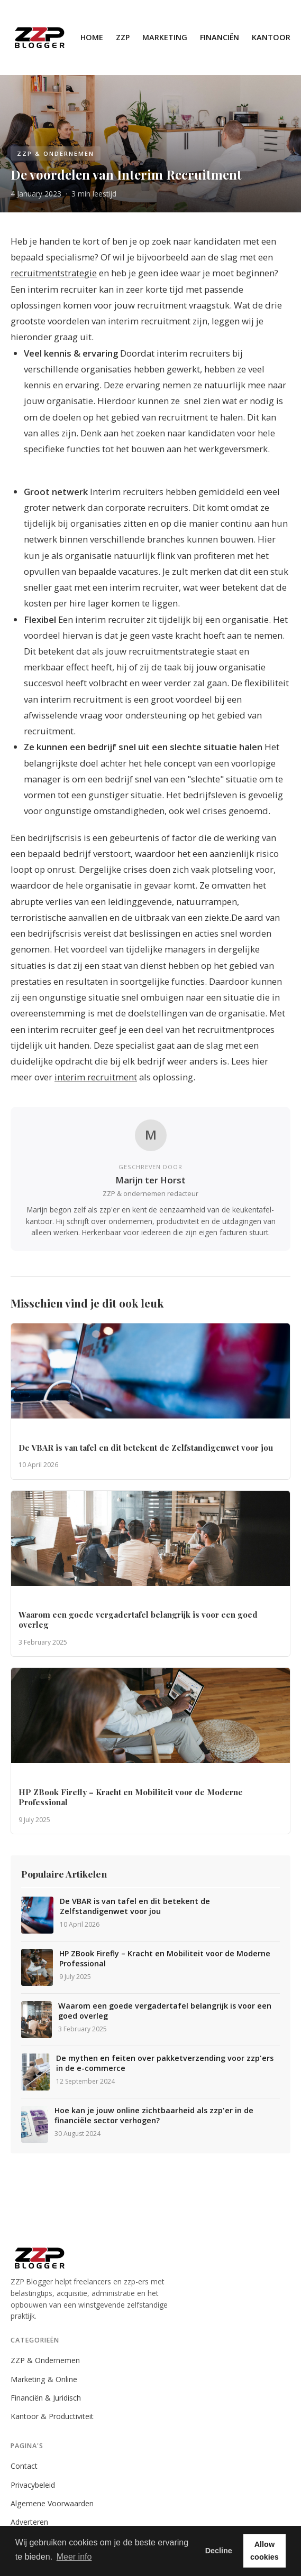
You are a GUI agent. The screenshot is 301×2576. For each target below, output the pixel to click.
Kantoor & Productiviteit (52, 2416)
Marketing (164, 37)
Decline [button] (218, 2550)
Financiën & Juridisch (46, 2398)
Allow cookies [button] (264, 2550)
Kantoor (271, 37)
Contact (24, 2466)
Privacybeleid (33, 2485)
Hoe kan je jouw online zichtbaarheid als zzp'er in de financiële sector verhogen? (153, 2115)
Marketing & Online (44, 2379)
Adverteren (29, 2522)
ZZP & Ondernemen (45, 2360)
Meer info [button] (74, 2556)
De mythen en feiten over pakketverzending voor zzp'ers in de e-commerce (164, 2063)
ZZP (123, 37)
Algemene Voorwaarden (52, 2503)
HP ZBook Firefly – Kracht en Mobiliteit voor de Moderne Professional (164, 1958)
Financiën (219, 37)
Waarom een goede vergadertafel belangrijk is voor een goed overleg (164, 2011)
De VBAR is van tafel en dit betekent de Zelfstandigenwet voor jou (135, 1906)
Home (91, 37)
